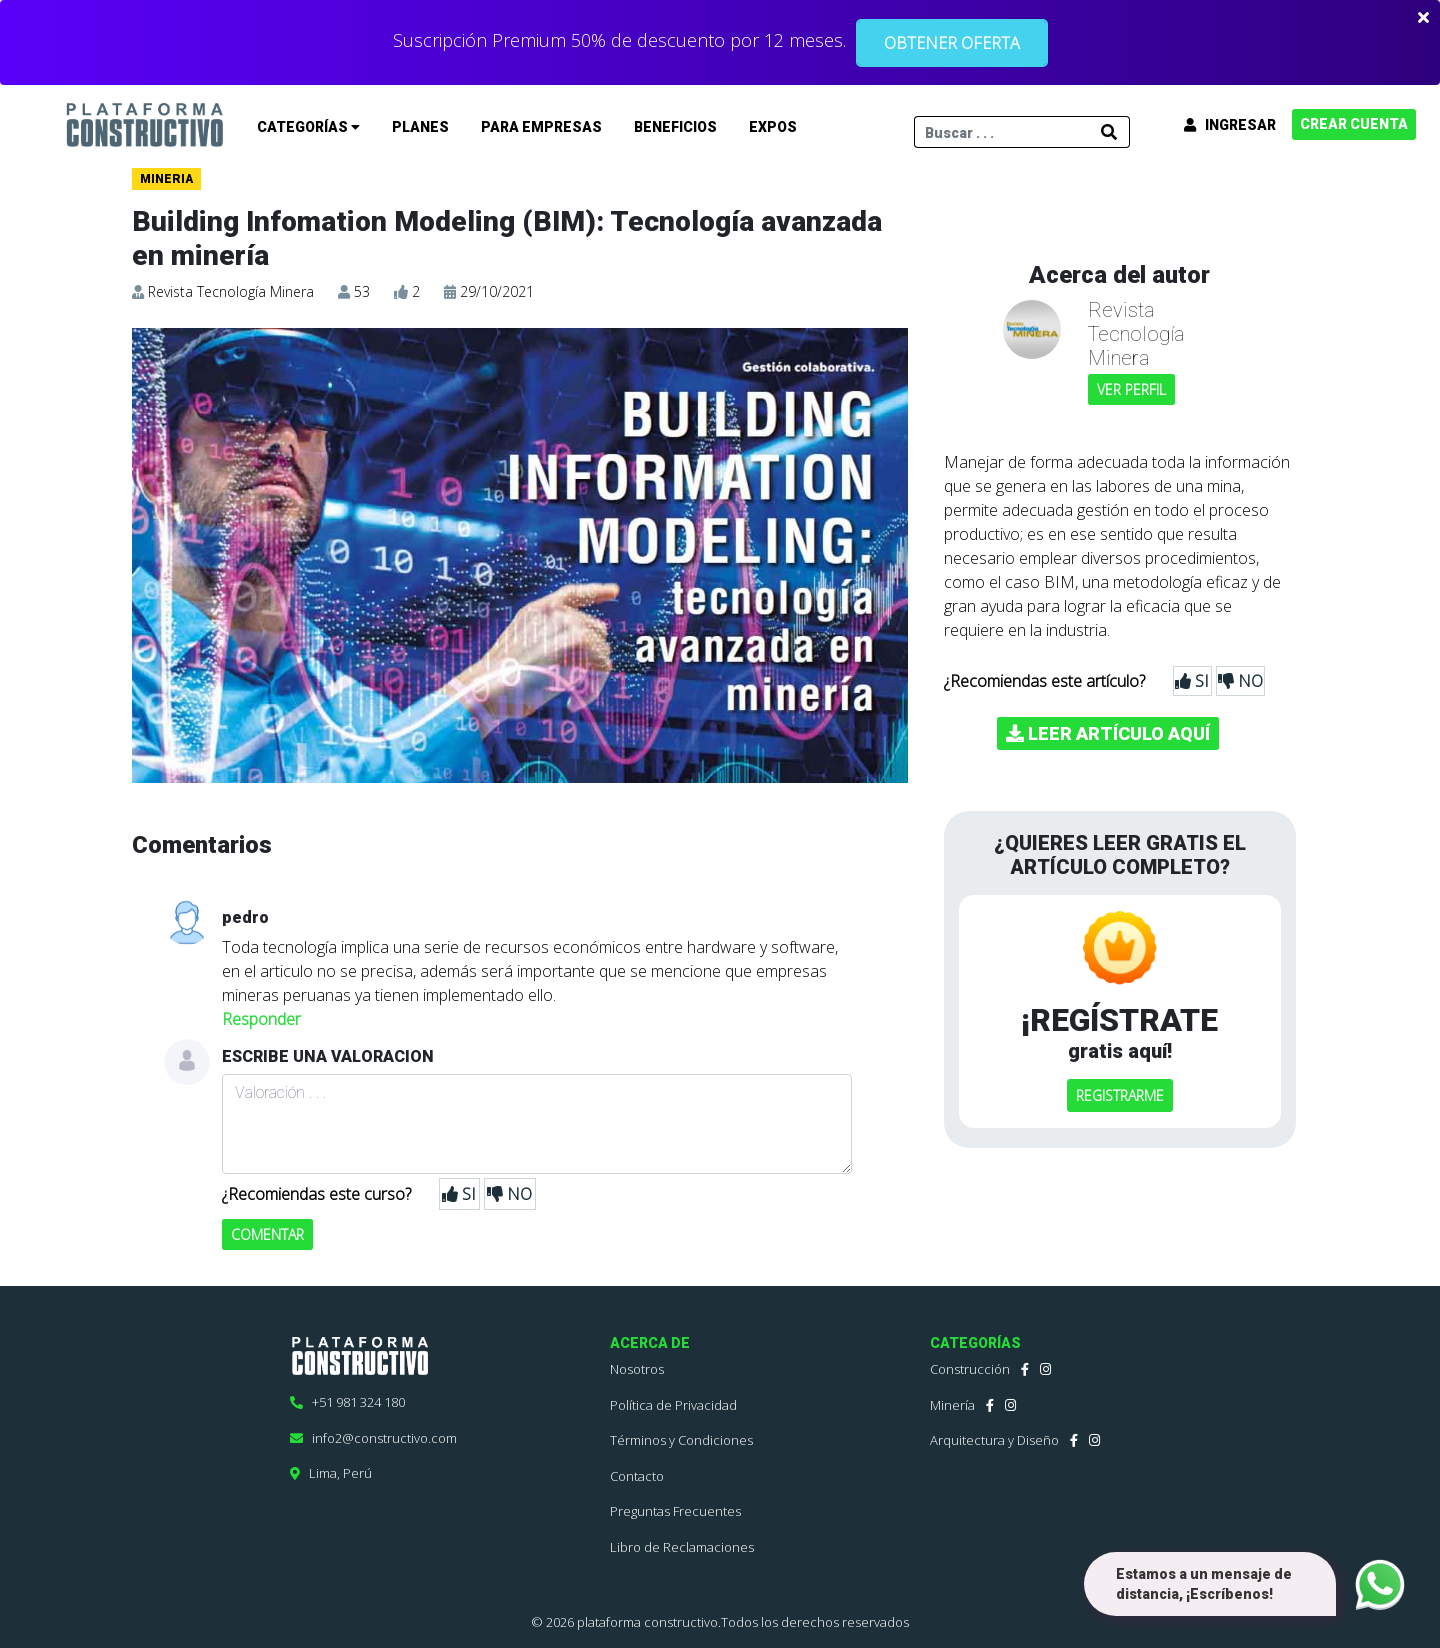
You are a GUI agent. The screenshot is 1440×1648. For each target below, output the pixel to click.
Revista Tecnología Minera (231, 291)
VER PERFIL (1131, 389)
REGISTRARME (1120, 1095)
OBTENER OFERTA (952, 43)
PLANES (420, 127)
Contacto (637, 1476)
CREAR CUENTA (1354, 124)
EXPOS (773, 127)
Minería (952, 1405)
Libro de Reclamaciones (682, 1547)
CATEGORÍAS (308, 127)
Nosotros (637, 1369)
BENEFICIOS (675, 127)
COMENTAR (267, 1234)
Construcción (970, 1369)
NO (509, 1194)
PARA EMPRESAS (541, 127)
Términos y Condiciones (681, 1440)
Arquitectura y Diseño (994, 1440)
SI (459, 1194)
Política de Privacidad (673, 1405)
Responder (261, 1019)
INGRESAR (1230, 125)
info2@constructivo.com (373, 1438)
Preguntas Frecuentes (675, 1511)
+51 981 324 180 (347, 1402)
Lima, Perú (331, 1473)
